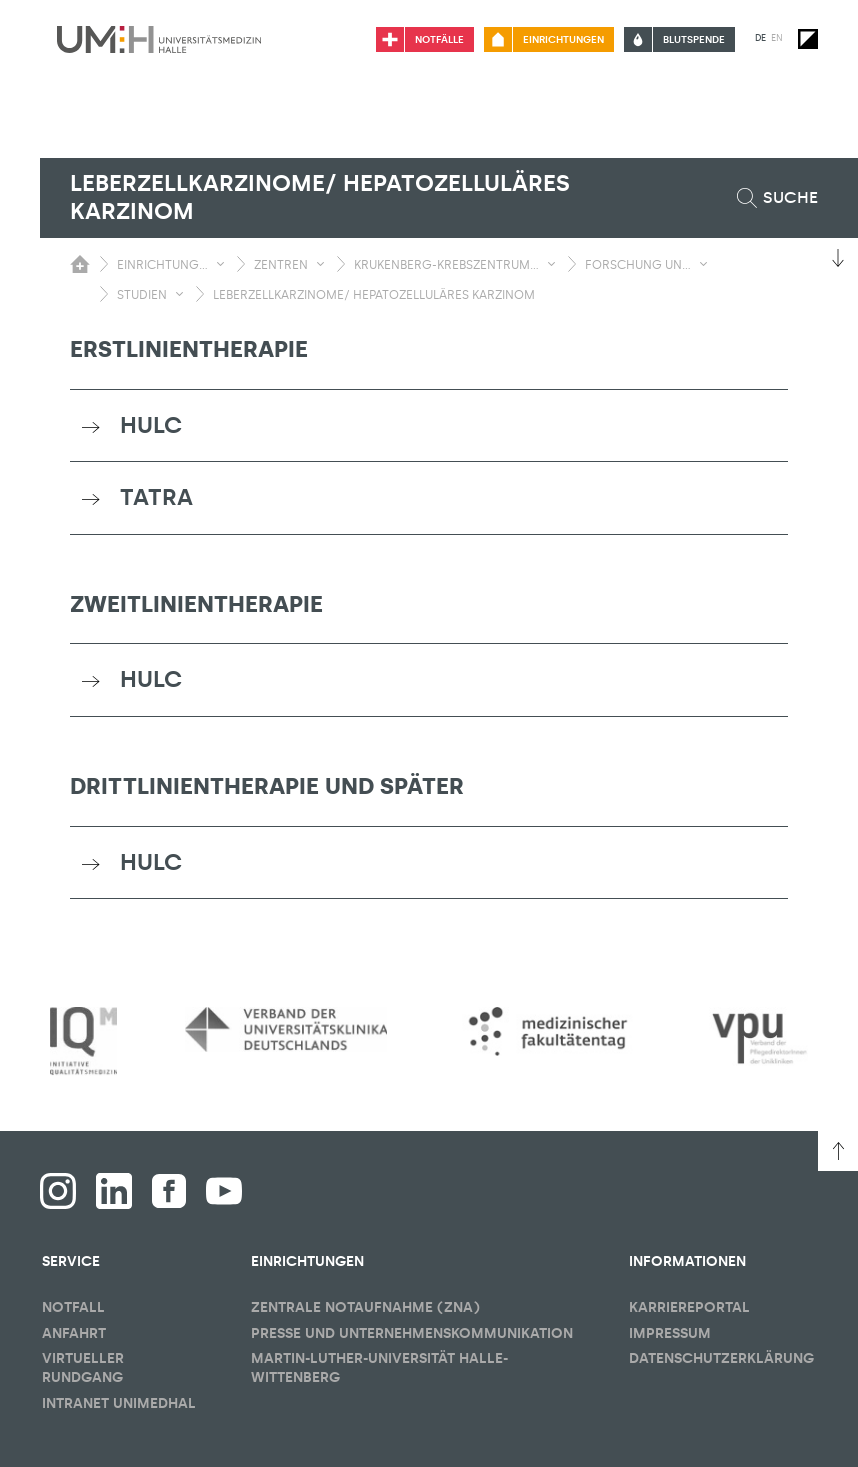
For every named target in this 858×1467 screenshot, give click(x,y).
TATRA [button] (156, 497)
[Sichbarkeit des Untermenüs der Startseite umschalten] (80, 264)
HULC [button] (151, 425)
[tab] (429, 426)
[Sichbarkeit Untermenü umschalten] (220, 264)
